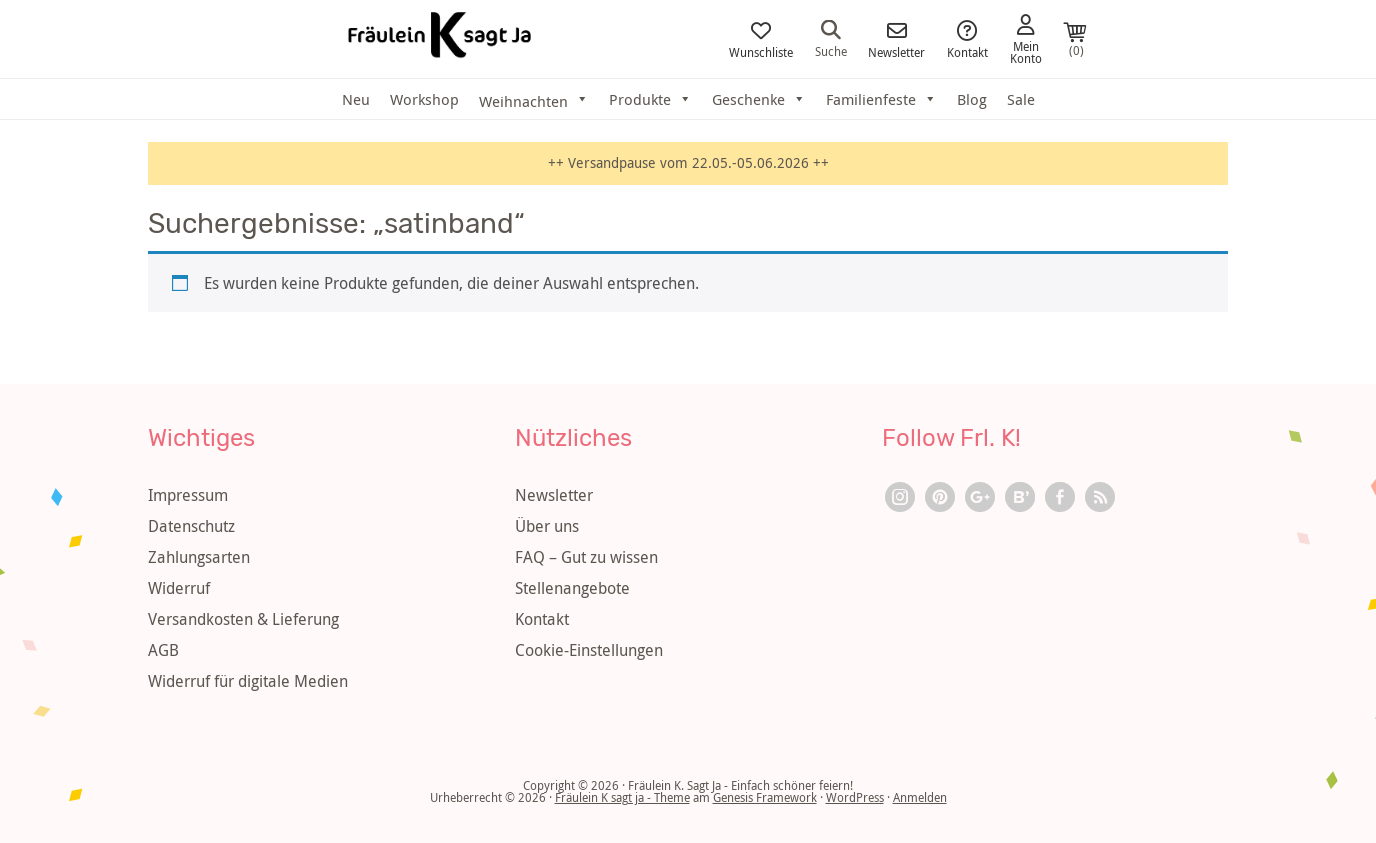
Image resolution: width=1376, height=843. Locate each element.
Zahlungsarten (199, 557)
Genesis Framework (765, 797)
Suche (831, 38)
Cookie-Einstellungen (589, 650)
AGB (163, 650)
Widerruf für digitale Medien (248, 681)
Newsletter (896, 39)
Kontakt (967, 39)
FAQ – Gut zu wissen (586, 557)
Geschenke (759, 99)
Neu (356, 99)
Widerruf (179, 588)
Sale (1021, 99)
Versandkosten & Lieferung (243, 619)
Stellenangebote (572, 588)
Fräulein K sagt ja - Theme (622, 797)
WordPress (855, 797)
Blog (972, 99)
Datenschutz (191, 526)
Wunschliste (761, 39)
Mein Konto (1026, 39)
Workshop (424, 99)
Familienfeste (881, 99)
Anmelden (920, 797)
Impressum (188, 495)
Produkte (650, 99)
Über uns (547, 526)
